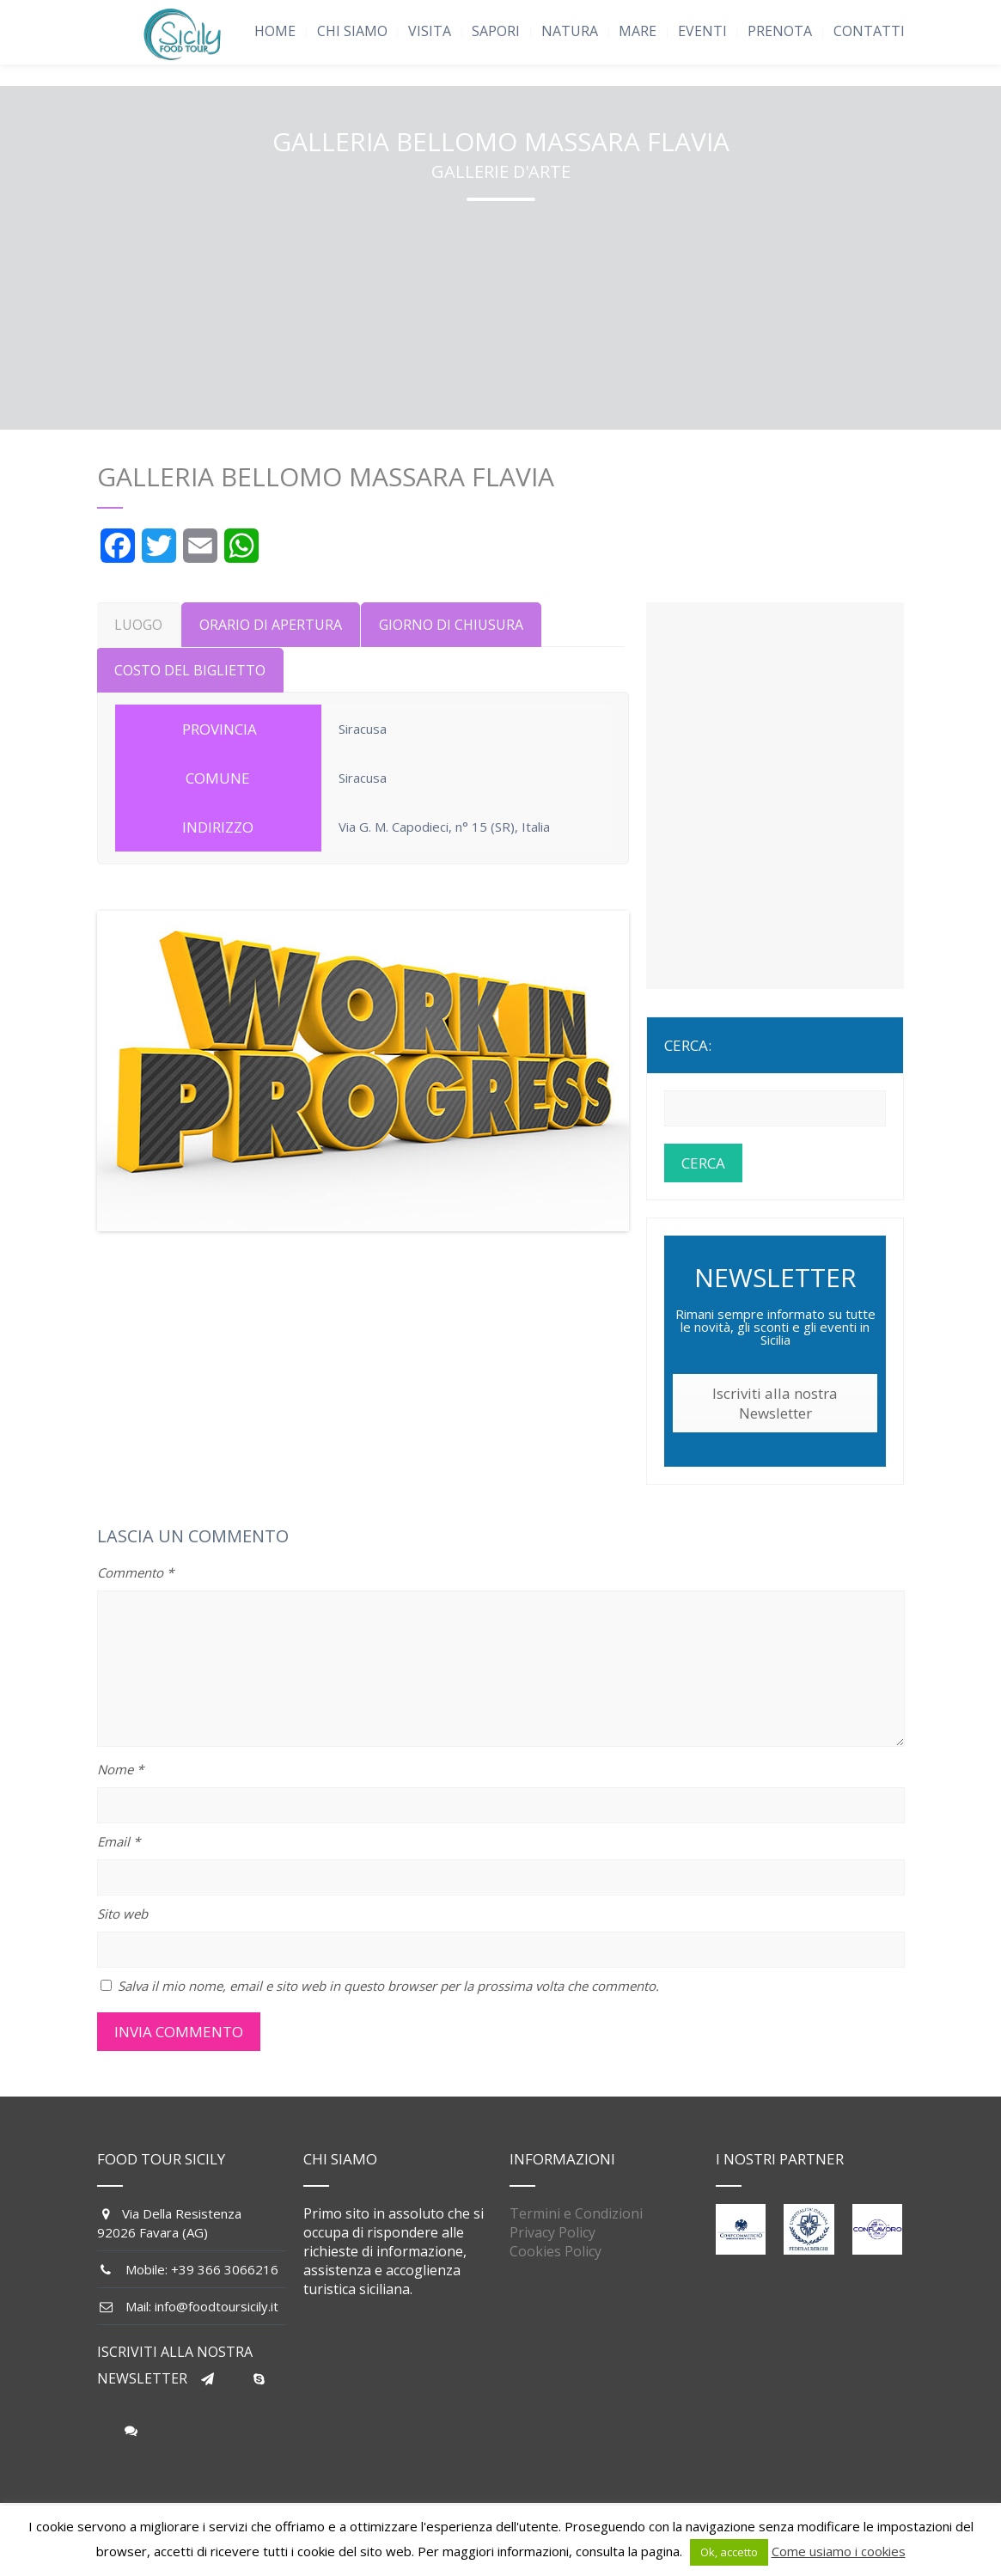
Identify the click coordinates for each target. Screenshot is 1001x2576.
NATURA (569, 30)
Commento (135, 1572)
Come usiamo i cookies (839, 2551)
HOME (275, 30)
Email (118, 1841)
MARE (637, 30)
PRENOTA (780, 30)
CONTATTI (869, 30)
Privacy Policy (552, 2232)
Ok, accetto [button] (729, 2552)
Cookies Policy (555, 2251)
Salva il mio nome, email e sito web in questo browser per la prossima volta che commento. (388, 1985)
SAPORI (496, 30)
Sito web (122, 1913)
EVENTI (702, 30)
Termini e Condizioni (576, 2213)
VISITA (429, 30)
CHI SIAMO (352, 30)
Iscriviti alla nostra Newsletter (775, 1403)
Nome (120, 1769)
